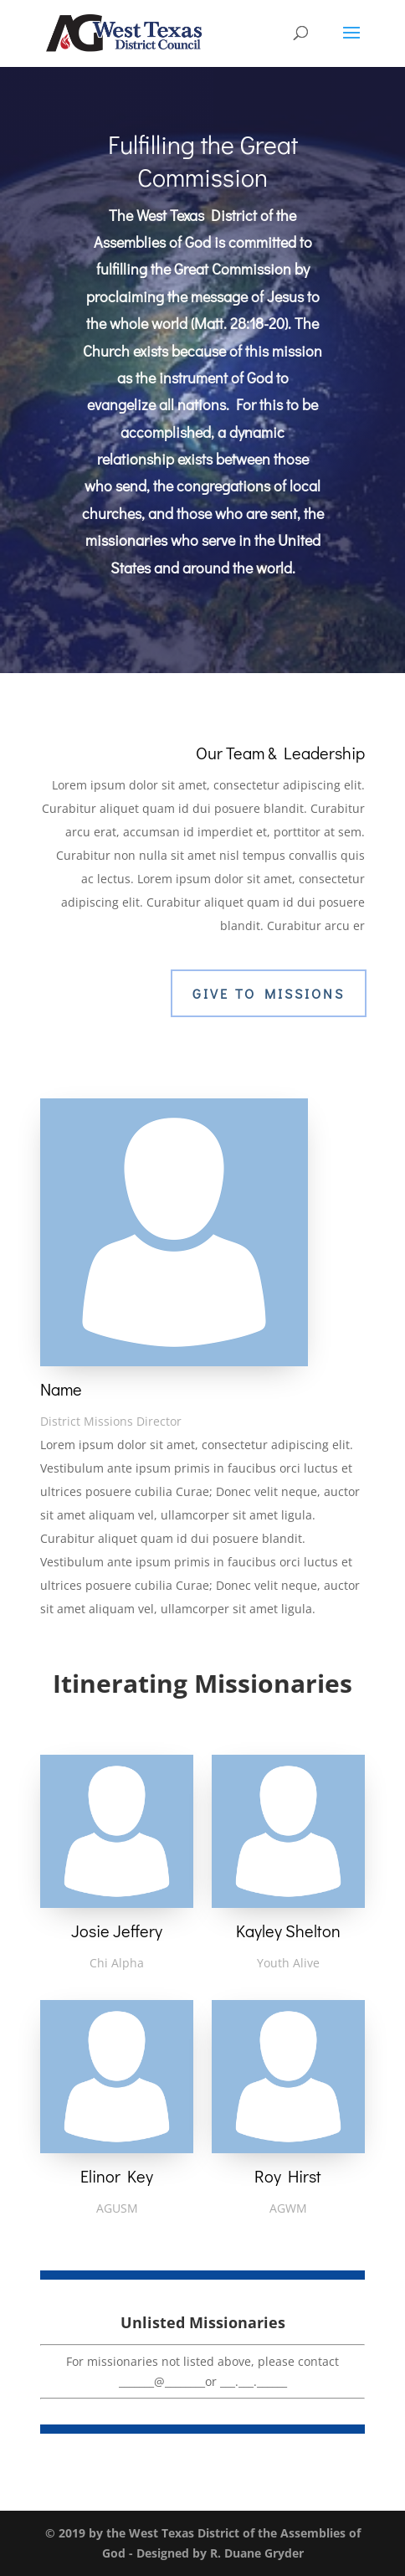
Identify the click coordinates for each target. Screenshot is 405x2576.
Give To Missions (268, 993)
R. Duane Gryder (257, 2553)
